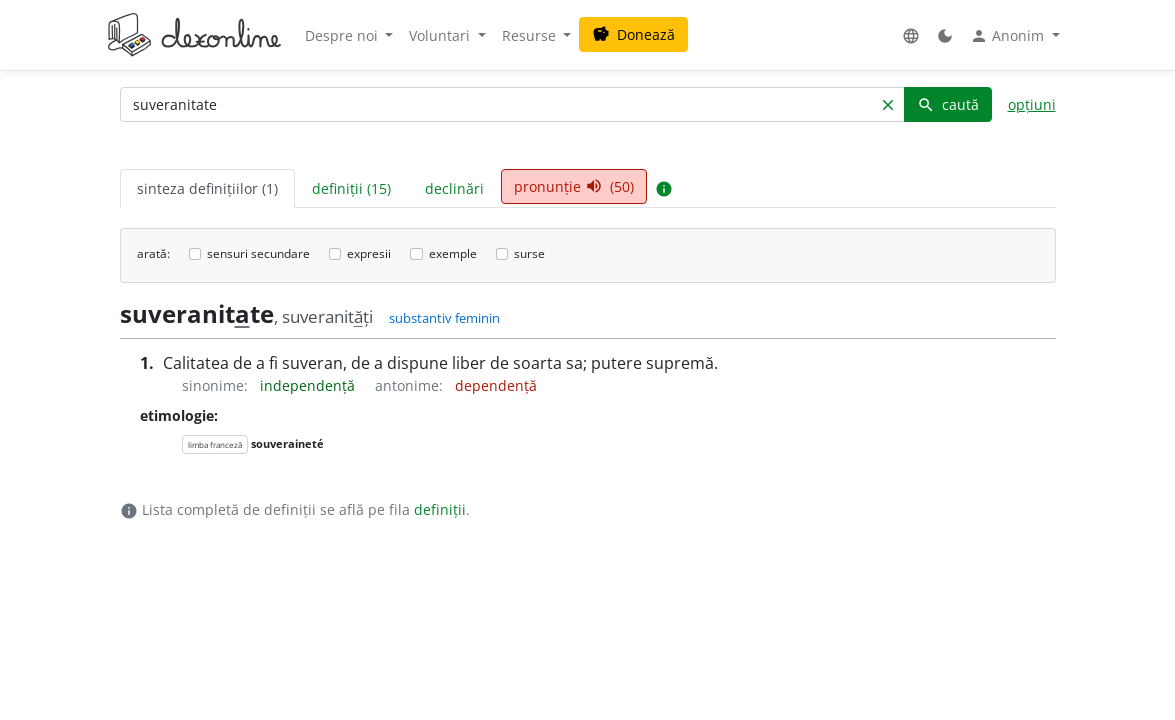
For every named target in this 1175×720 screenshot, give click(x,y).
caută (948, 104)
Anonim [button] (1009, 36)
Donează (633, 34)
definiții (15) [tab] (351, 188)
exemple (453, 253)
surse (529, 253)
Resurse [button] (531, 35)
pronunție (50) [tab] (574, 186)
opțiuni (1032, 104)
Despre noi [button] (343, 35)
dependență (496, 385)
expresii (369, 253)
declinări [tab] (454, 188)
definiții (440, 509)
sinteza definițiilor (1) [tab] (207, 188)
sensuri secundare (258, 253)
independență (309, 385)
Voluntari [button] (441, 35)
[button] (911, 35)
